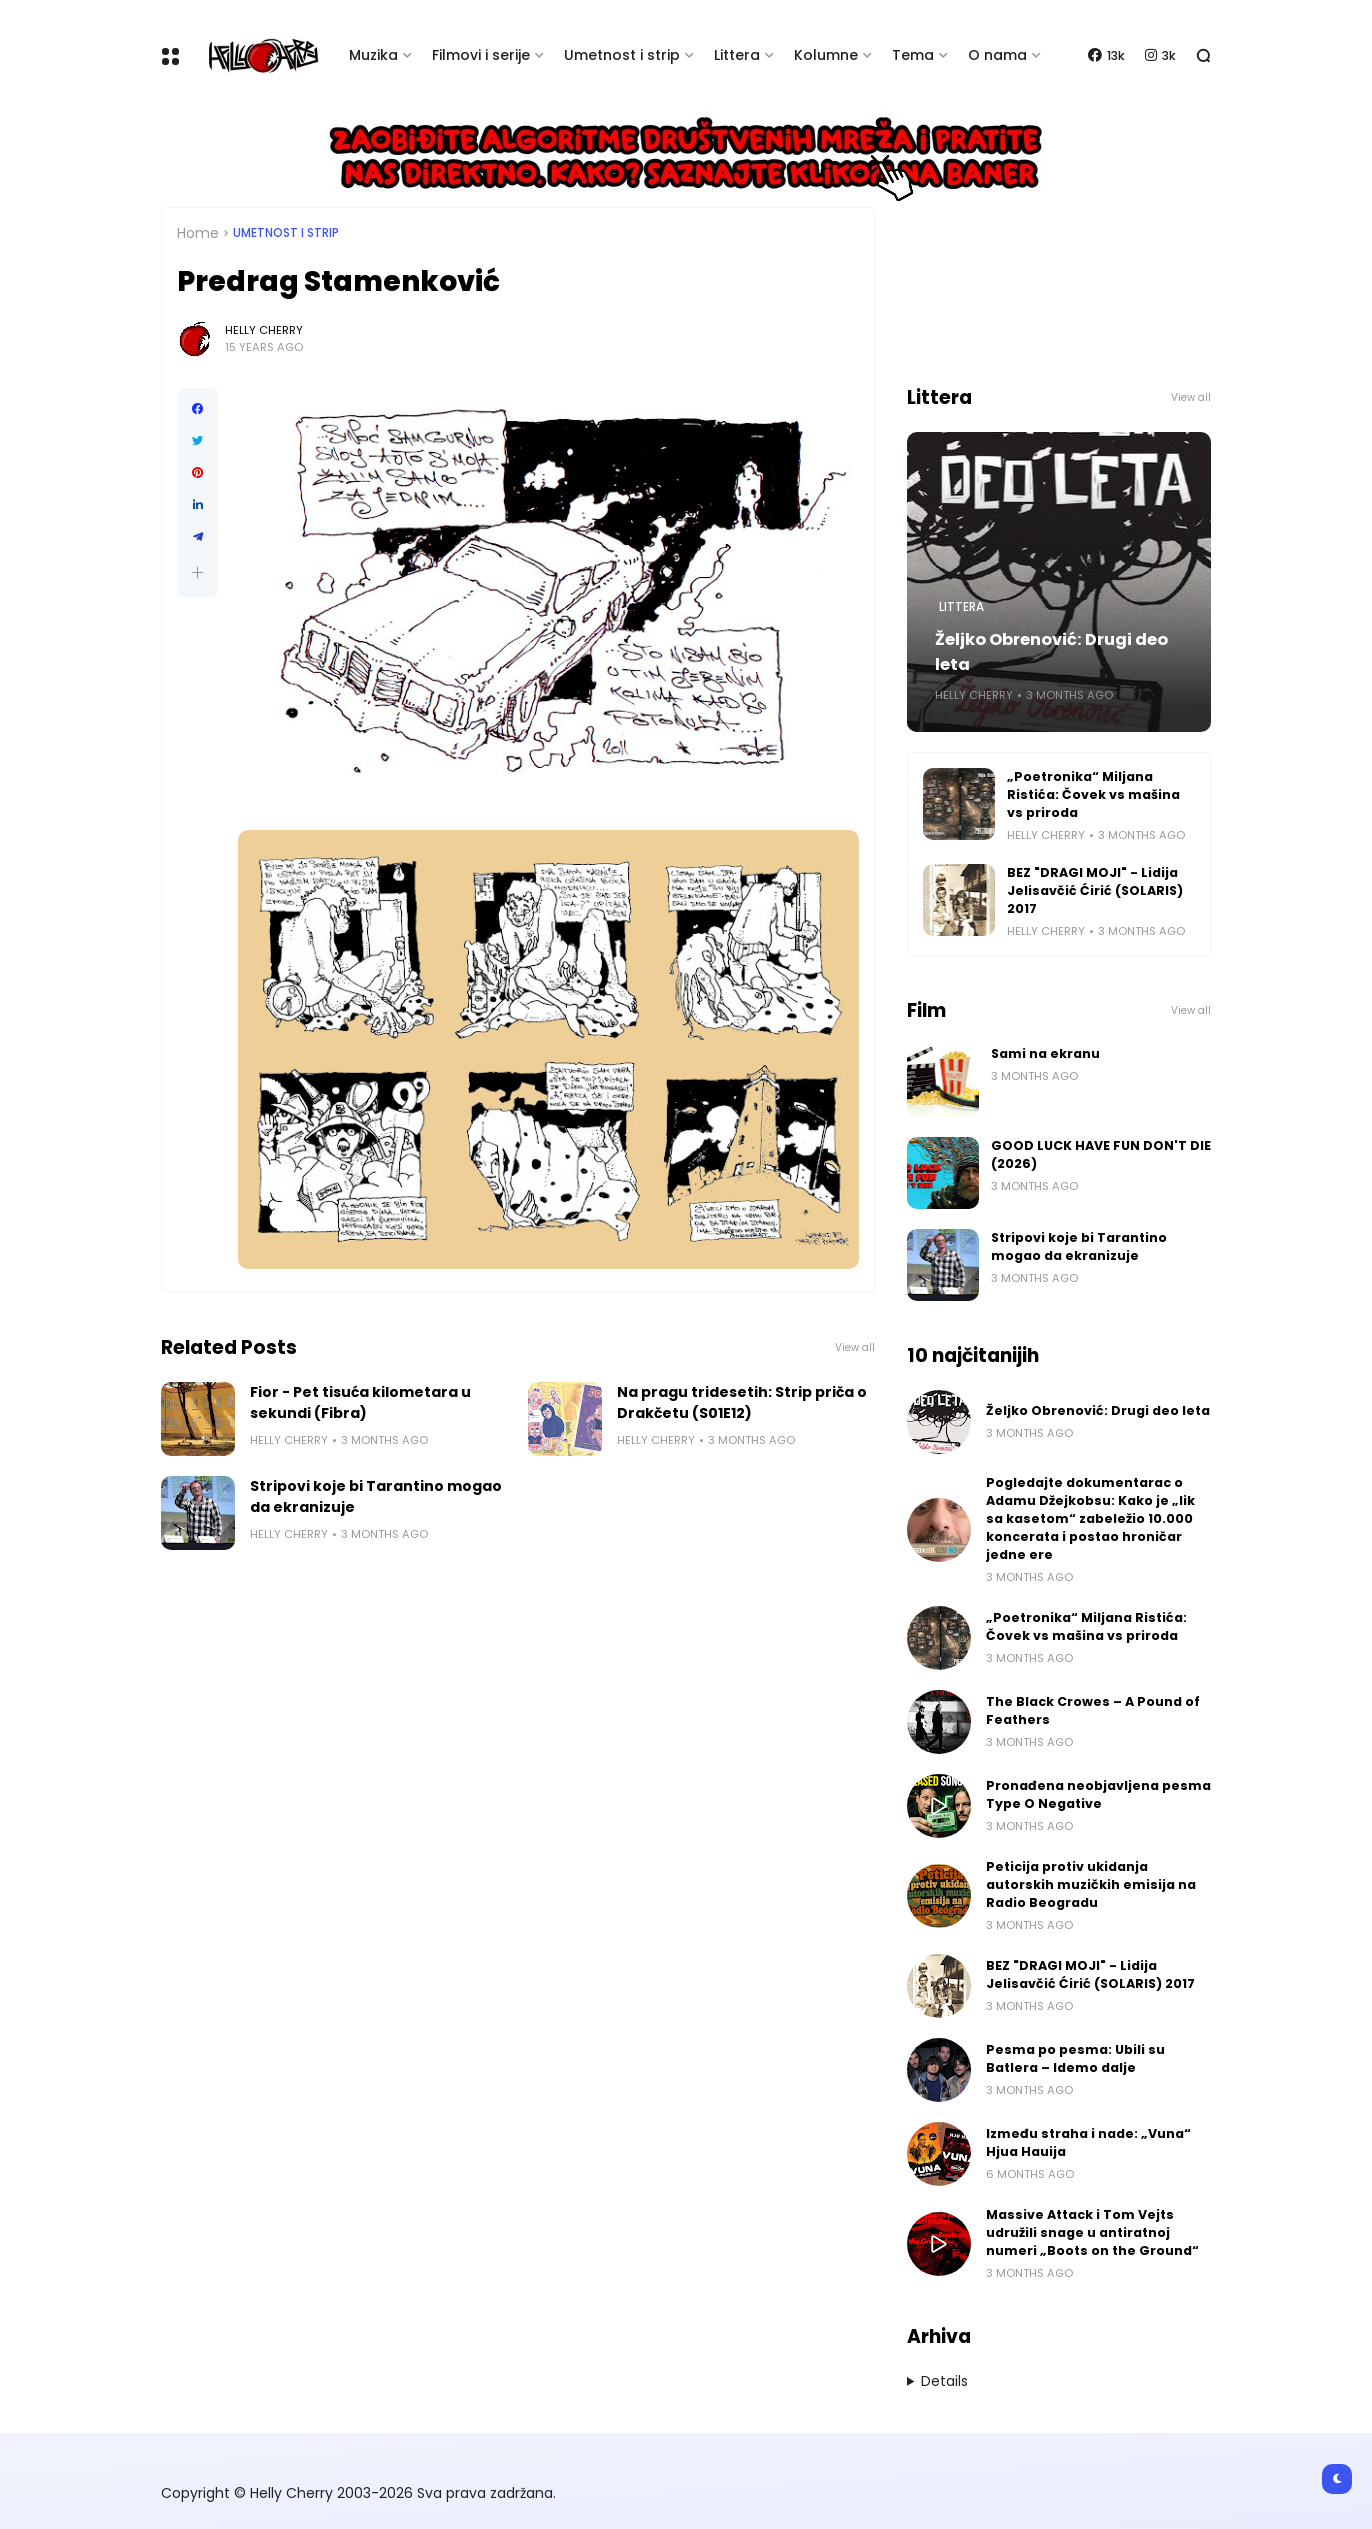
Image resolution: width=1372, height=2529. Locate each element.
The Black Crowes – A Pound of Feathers (1093, 1710)
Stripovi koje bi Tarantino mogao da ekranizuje (376, 1496)
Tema (913, 55)
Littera (737, 55)
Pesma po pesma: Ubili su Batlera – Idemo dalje (1075, 2058)
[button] (197, 572)
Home (198, 233)
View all (855, 1347)
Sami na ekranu (1045, 1053)
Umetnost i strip (622, 55)
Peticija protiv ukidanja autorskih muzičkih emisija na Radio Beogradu (1091, 1884)
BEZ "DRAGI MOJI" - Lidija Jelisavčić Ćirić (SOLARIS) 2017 (1095, 890)
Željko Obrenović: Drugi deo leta (1051, 652)
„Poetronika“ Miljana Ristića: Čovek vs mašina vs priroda (1093, 794)
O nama (997, 55)
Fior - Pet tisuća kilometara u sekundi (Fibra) (360, 1402)
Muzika (373, 55)
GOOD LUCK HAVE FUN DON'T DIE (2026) (1101, 1154)
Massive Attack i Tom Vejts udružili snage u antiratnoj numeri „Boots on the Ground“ (1092, 2232)
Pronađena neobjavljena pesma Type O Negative (1098, 1794)
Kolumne (826, 55)
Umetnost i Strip (286, 233)
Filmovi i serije (481, 55)
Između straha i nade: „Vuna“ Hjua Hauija (1088, 2142)
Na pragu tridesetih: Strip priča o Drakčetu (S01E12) (742, 1402)
